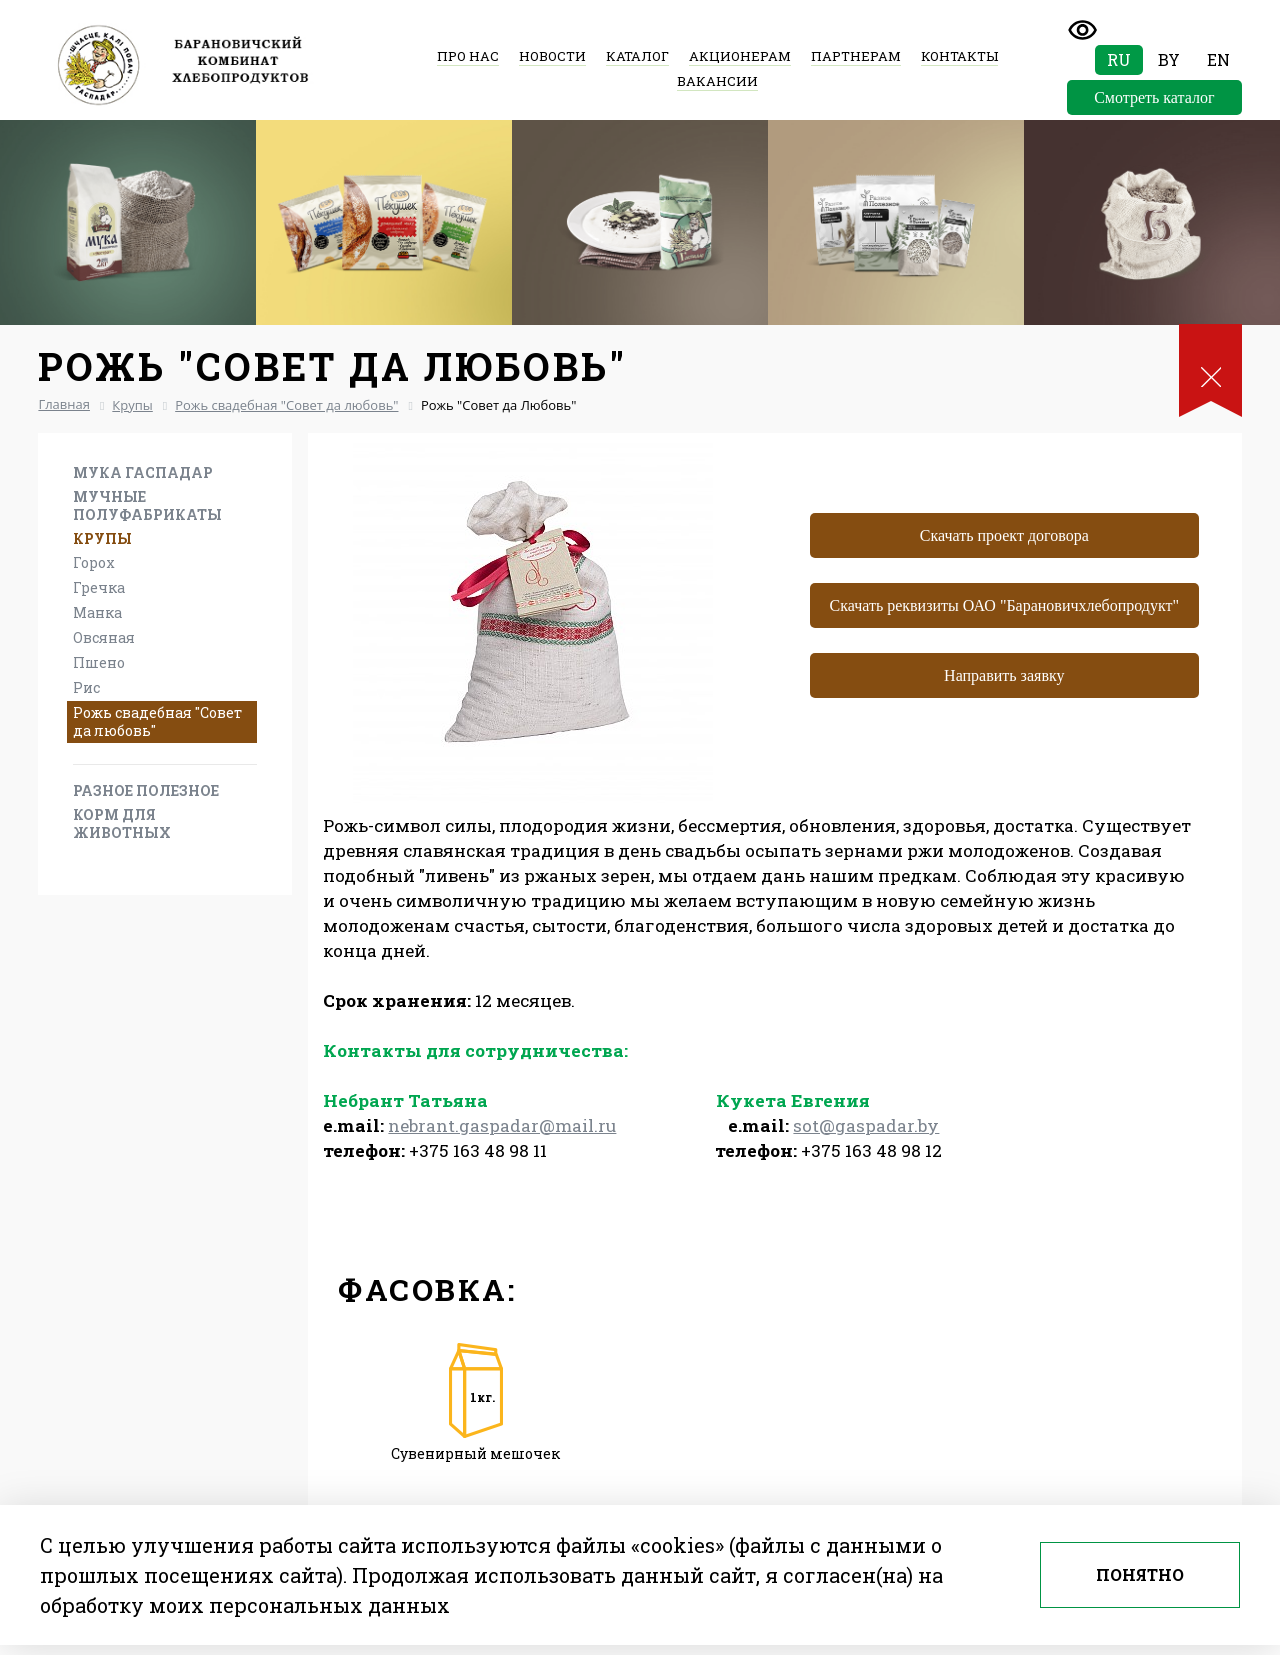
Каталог (637, 56)
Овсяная (104, 637)
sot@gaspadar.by (866, 1125)
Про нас (468, 56)
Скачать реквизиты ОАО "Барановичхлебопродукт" (1005, 605)
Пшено (99, 662)
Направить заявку (1004, 675)
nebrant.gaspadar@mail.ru (502, 1125)
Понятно (1140, 1574)
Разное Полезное (146, 790)
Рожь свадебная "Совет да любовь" (157, 721)
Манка (97, 612)
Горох (94, 562)
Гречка (99, 587)
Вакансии (717, 81)
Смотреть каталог (1154, 97)
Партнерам (856, 56)
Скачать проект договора (1004, 535)
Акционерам (740, 56)
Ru (1119, 59)
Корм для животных (122, 823)
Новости (552, 56)
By (1169, 59)
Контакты (959, 56)
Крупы (102, 538)
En (1218, 59)
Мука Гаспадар (143, 472)
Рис (86, 687)
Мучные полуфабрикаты (147, 505)
